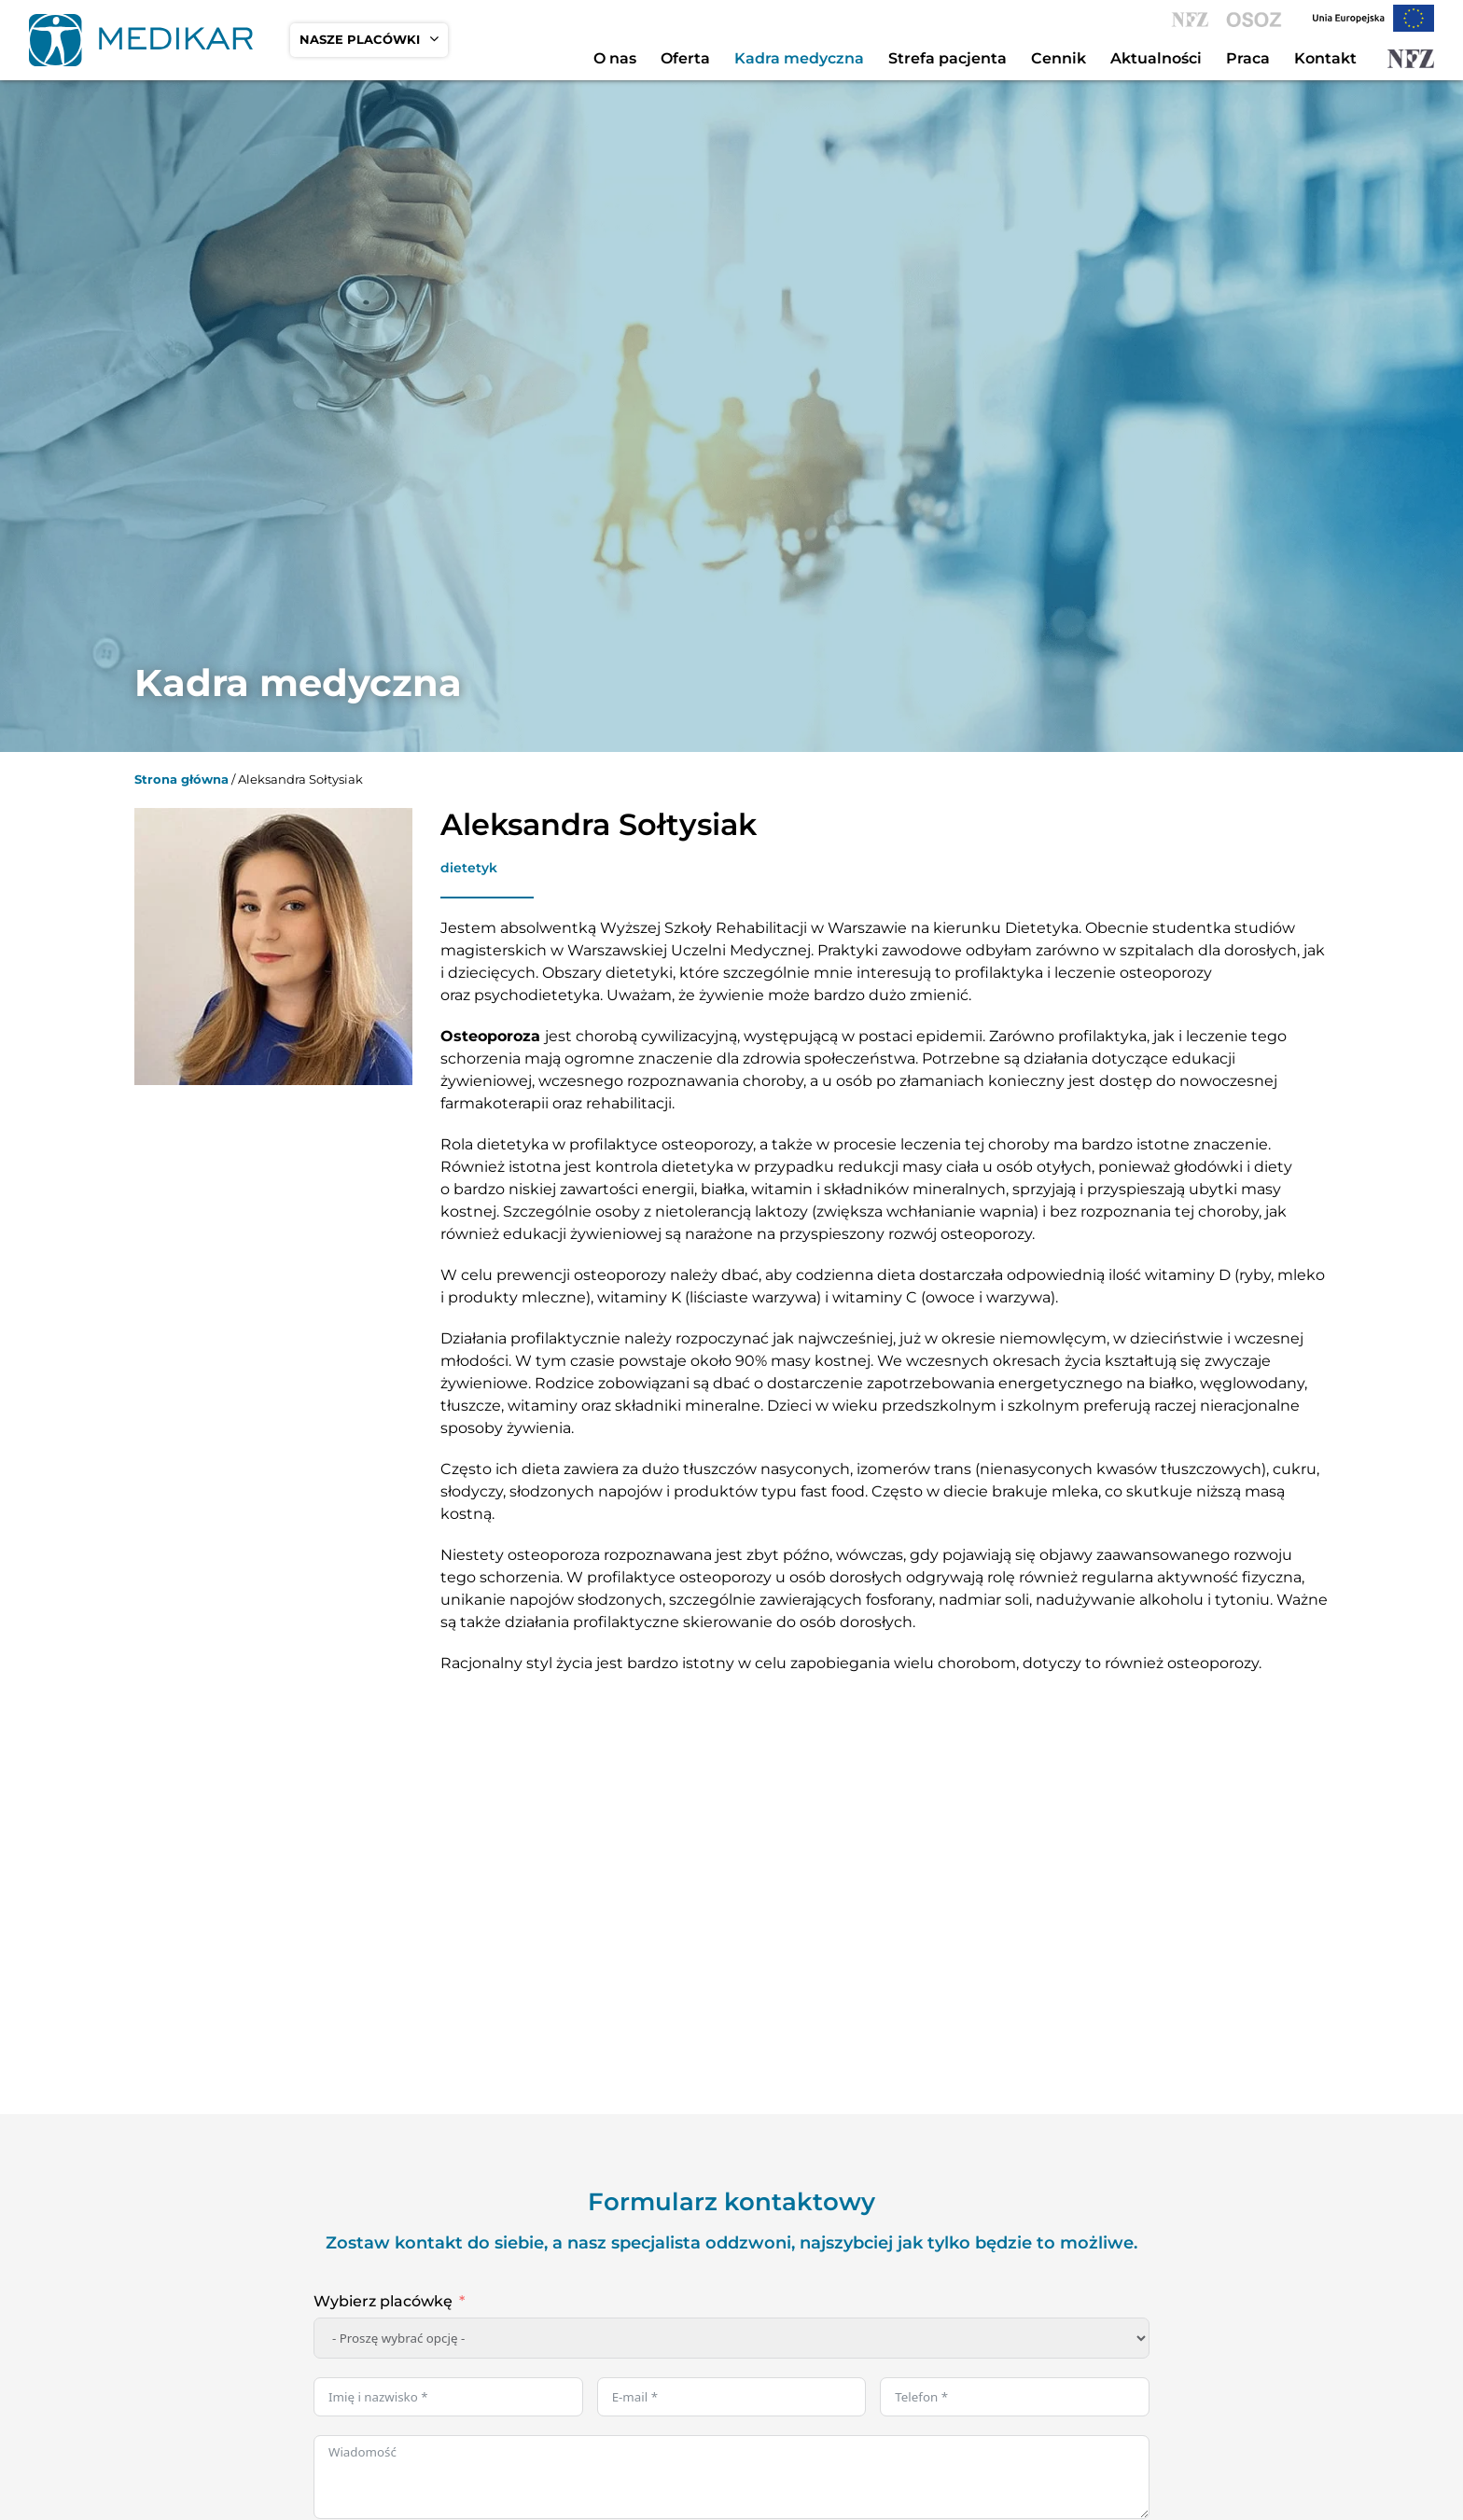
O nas (614, 58)
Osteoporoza (490, 1036)
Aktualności (1156, 58)
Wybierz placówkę (383, 2301)
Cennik (1058, 58)
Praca (1248, 58)
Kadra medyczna (799, 58)
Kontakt (1325, 58)
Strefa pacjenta (947, 58)
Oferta (685, 58)
